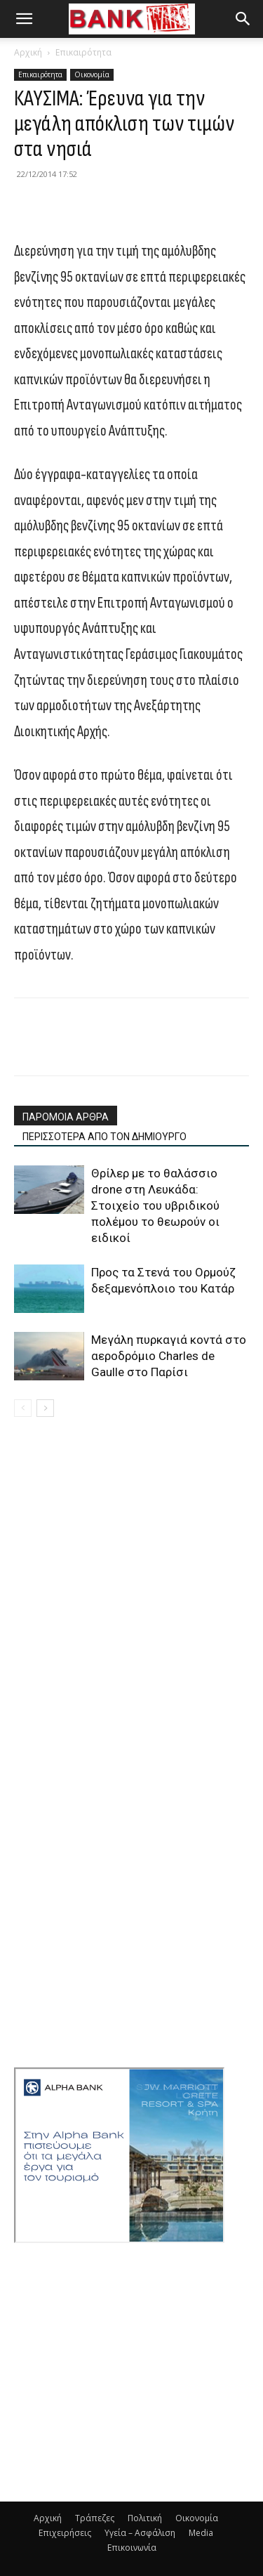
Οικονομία (91, 74)
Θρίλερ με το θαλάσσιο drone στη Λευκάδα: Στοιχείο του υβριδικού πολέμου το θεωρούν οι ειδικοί (155, 1205)
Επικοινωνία (131, 2548)
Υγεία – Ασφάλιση (139, 2533)
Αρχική (28, 52)
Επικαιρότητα (83, 52)
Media (201, 2533)
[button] (23, 19)
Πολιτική (145, 2518)
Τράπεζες (94, 2518)
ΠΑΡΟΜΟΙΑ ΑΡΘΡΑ (65, 1117)
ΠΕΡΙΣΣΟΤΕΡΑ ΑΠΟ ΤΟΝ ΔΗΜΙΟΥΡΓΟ (104, 1136)
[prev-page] (23, 1408)
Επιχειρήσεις (65, 2533)
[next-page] (45, 1408)
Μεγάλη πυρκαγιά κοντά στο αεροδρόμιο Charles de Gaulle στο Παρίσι (168, 1356)
